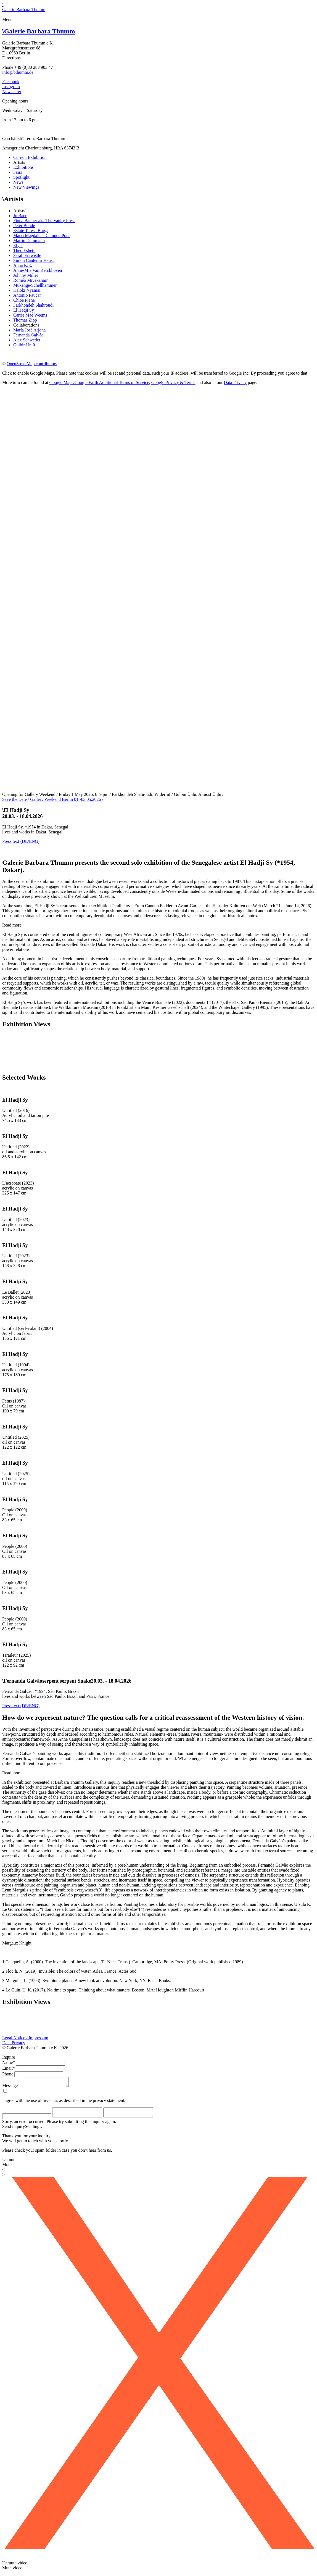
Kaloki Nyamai (26, 290)
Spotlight (21, 177)
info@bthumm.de (17, 72)
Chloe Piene (24, 300)
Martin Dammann (29, 240)
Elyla (18, 245)
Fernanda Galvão (28, 335)
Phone (7, 2074)
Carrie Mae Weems (30, 315)
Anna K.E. (22, 265)
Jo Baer (20, 215)
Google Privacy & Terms (173, 382)
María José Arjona (29, 330)
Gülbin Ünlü (24, 345)
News (18, 182)
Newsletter (11, 91)
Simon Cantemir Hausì (33, 260)
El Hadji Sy (23, 310)
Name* (8, 2062)
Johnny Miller (25, 275)
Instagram (11, 86)
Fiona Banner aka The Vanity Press (44, 220)
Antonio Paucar (27, 295)
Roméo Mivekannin (31, 280)
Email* (8, 2068)
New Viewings (26, 187)
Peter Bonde (24, 225)
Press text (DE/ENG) (20, 841)
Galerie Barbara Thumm (38, 31)
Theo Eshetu (24, 250)
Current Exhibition (29, 157)
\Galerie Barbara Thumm (23, 7)
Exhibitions (23, 167)
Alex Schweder (26, 340)
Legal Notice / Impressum (25, 2037)
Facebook (10, 81)
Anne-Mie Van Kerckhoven (37, 270)
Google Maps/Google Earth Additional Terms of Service (99, 382)
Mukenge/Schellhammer (35, 285)
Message (10, 2087)
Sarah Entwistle (27, 255)
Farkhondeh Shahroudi (33, 305)
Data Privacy (235, 382)
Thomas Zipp (25, 320)
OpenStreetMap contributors (32, 363)
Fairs (17, 172)
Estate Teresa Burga (30, 230)
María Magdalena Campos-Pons (41, 235)
